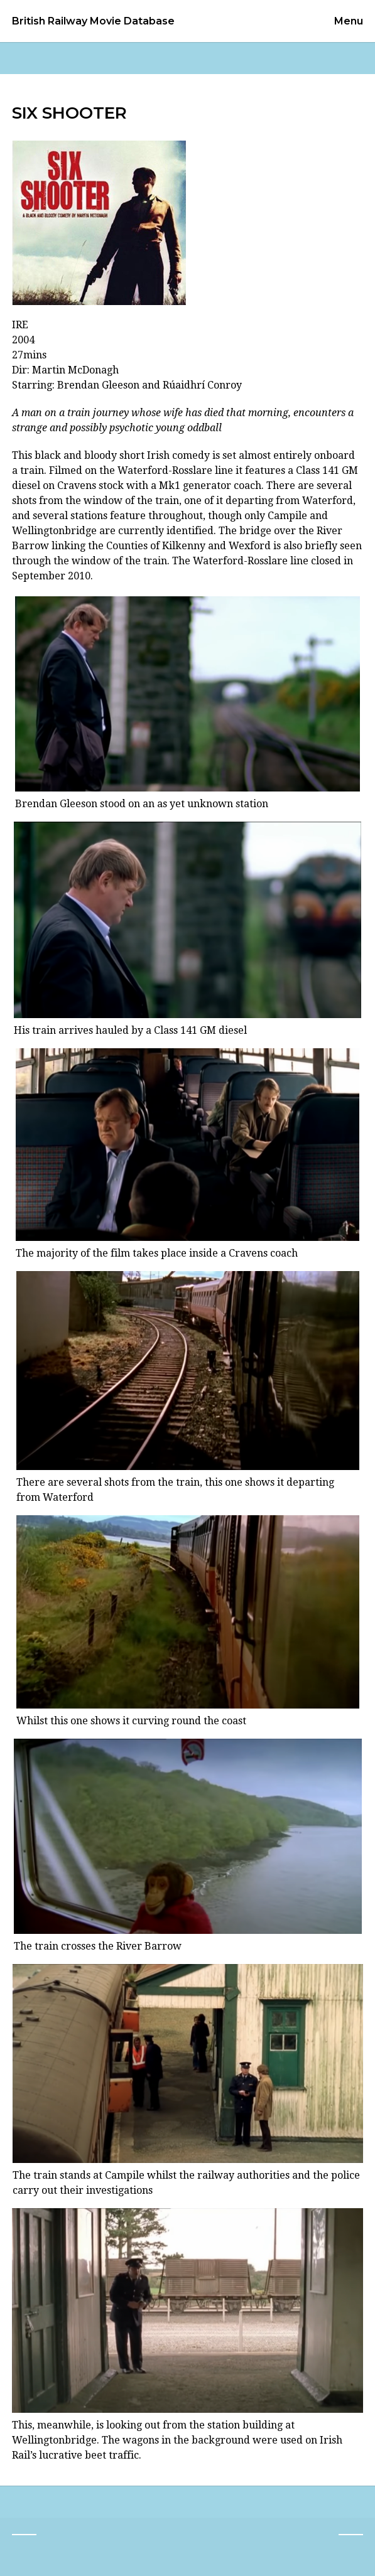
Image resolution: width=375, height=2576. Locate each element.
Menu (348, 21)
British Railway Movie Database (93, 21)
